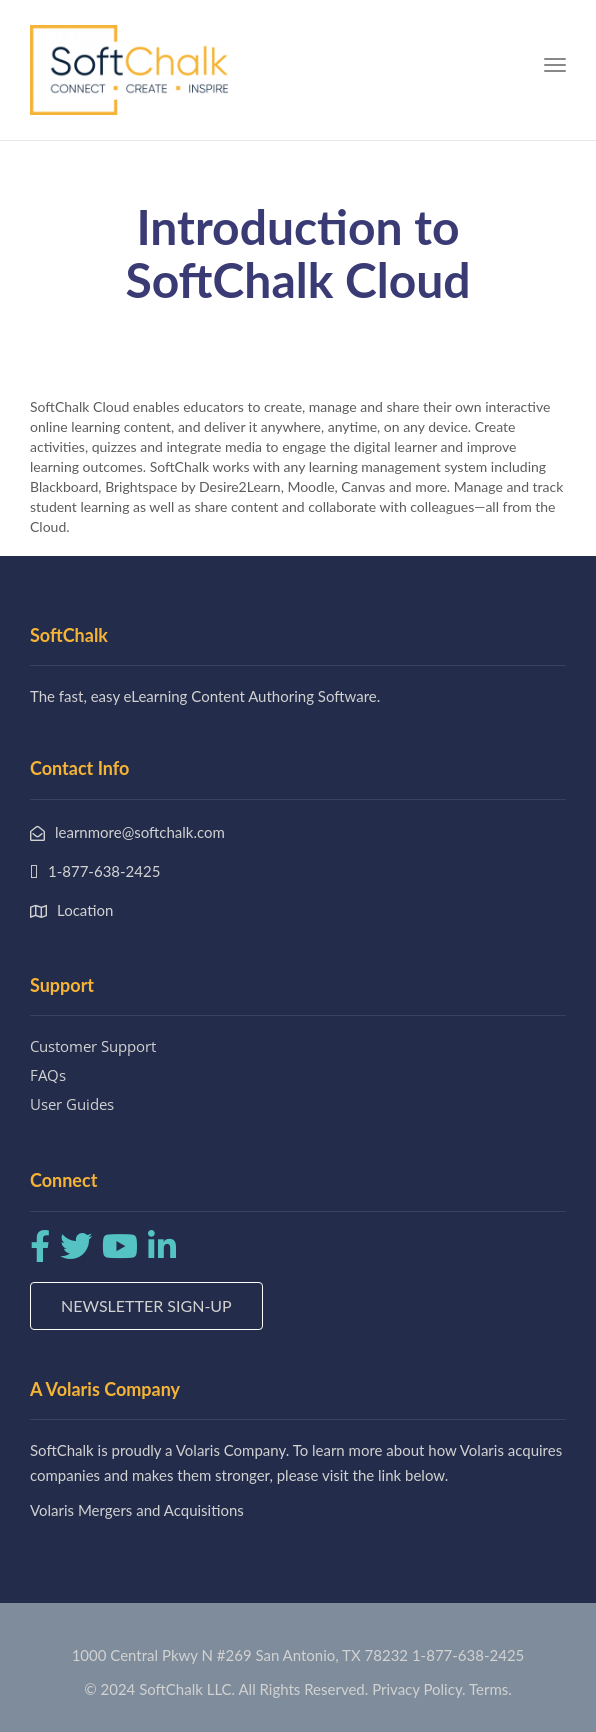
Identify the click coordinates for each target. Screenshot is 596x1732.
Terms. (490, 1689)
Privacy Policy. (419, 1689)
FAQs (48, 1075)
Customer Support (93, 1046)
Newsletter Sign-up (146, 1305)
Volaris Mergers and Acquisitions (137, 1510)
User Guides (72, 1104)
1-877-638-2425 (468, 1655)
